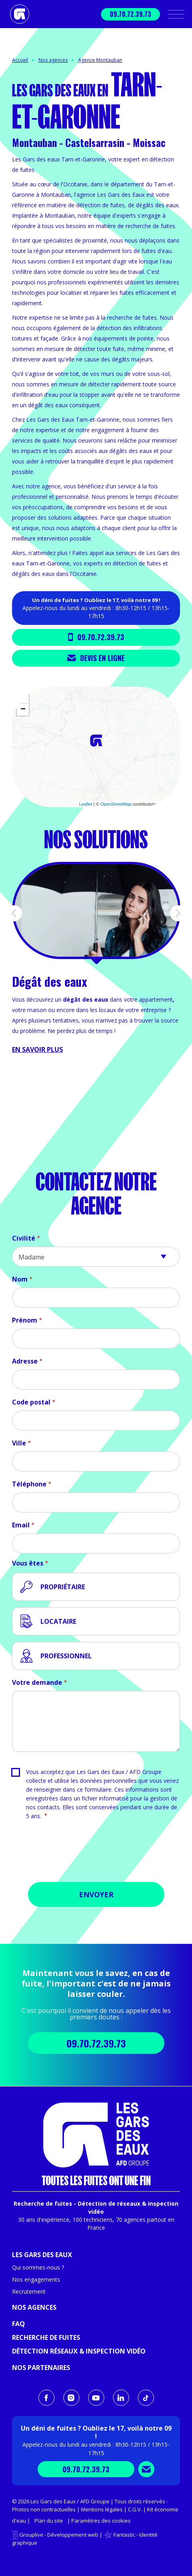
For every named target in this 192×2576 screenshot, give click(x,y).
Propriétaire (62, 1586)
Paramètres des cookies (101, 2520)
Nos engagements (36, 2279)
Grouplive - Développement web (58, 2534)
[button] (14, 913)
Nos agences (53, 60)
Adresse (25, 1361)
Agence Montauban (100, 60)
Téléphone (29, 1484)
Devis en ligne (96, 658)
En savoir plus (37, 1049)
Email (21, 1525)
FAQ (18, 2323)
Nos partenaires (41, 2367)
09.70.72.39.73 (130, 14)
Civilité (23, 1238)
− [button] (23, 710)
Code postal (31, 1402)
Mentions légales (102, 2509)
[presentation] (96, 1854)
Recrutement (29, 2291)
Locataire (58, 1621)
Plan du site (48, 2520)
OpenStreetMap (115, 804)
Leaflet (85, 804)
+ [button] (23, 698)
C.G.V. (135, 2509)
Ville (19, 1443)
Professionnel (66, 1655)
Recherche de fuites (46, 2337)
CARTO (170, 804)
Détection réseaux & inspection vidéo (79, 2351)
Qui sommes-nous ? (38, 2267)
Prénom (24, 1320)
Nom (20, 1279)
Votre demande (37, 1682)
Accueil (20, 60)
